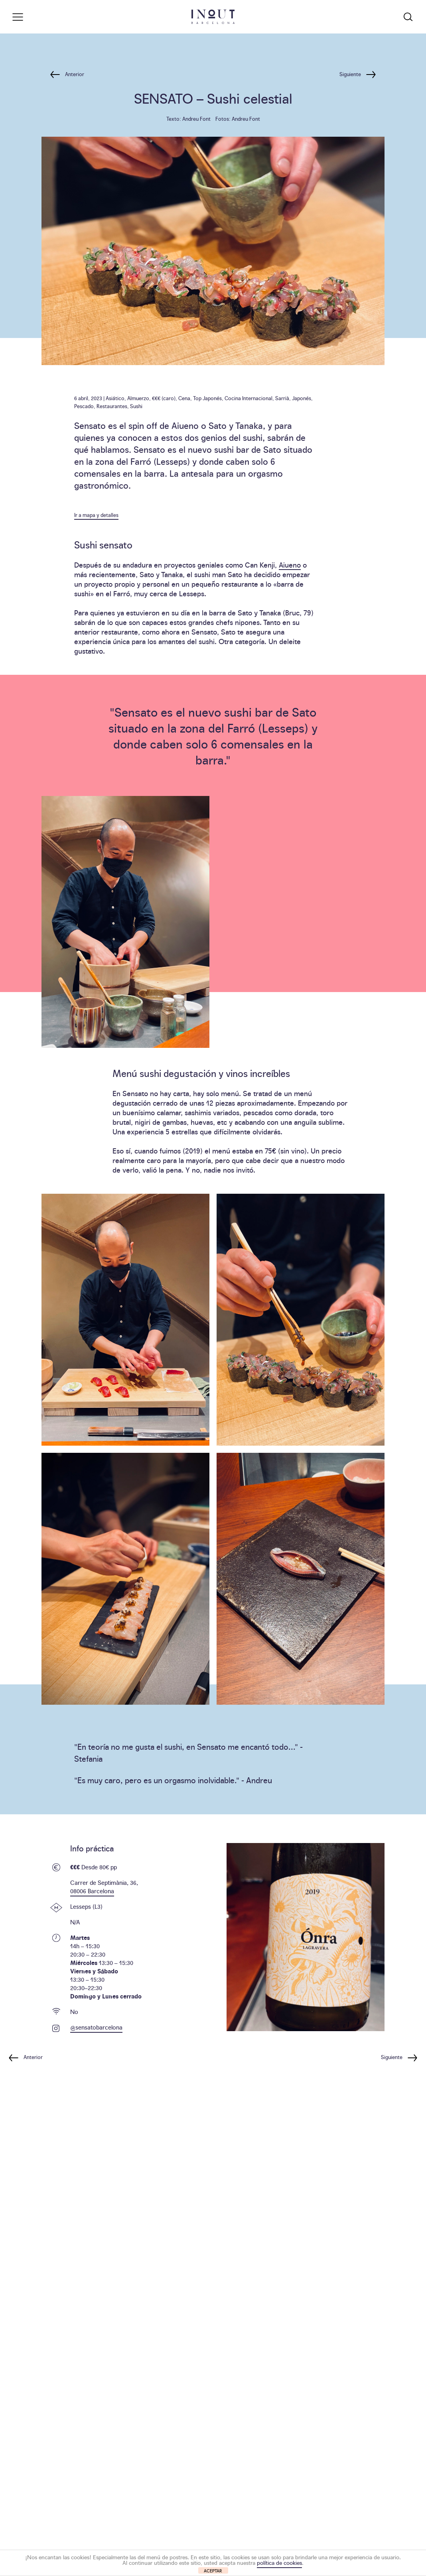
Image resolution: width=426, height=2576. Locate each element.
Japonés (301, 397)
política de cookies (279, 2562)
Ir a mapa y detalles (96, 514)
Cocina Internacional (248, 397)
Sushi (136, 405)
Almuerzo (138, 397)
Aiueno (290, 565)
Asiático (115, 397)
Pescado (84, 405)
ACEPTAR (213, 2571)
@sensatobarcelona (96, 2027)
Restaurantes (112, 405)
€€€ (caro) (164, 397)
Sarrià (282, 397)
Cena (184, 397)
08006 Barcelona (92, 1890)
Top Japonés (207, 397)
